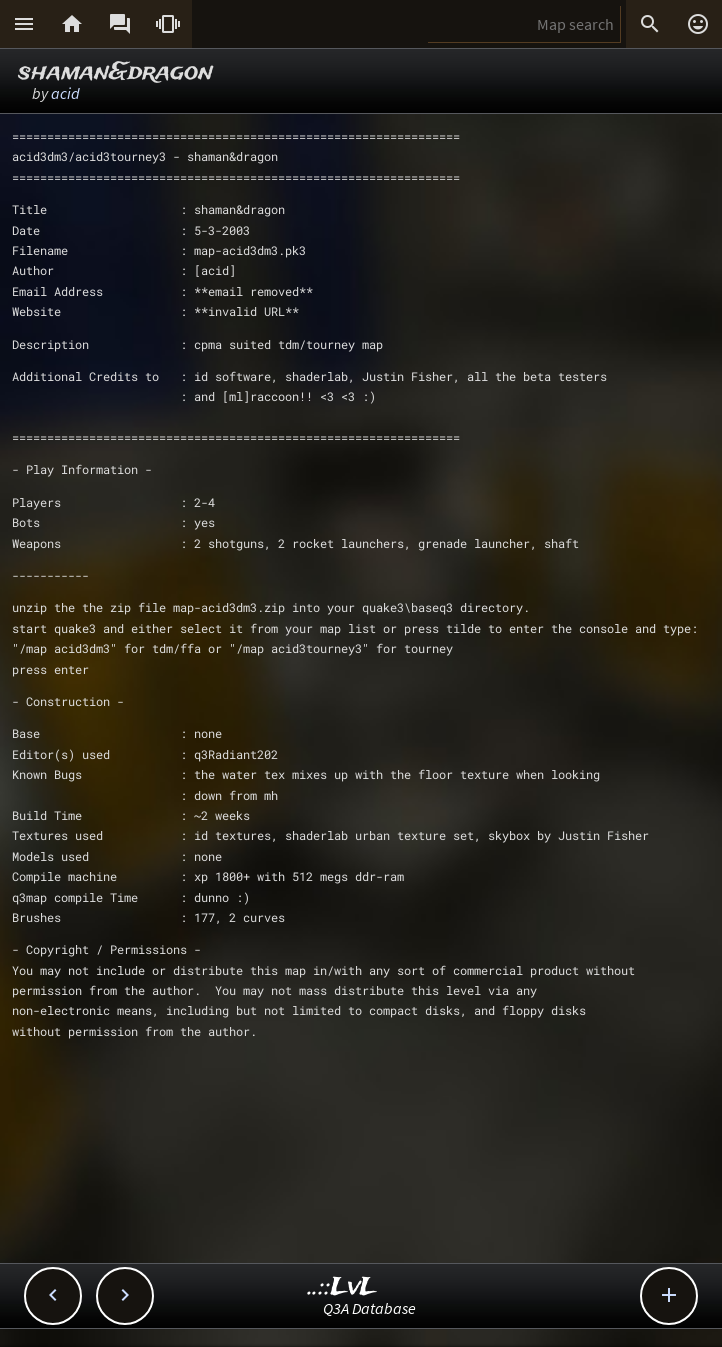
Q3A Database (369, 1308)
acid (65, 93)
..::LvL (342, 1287)
